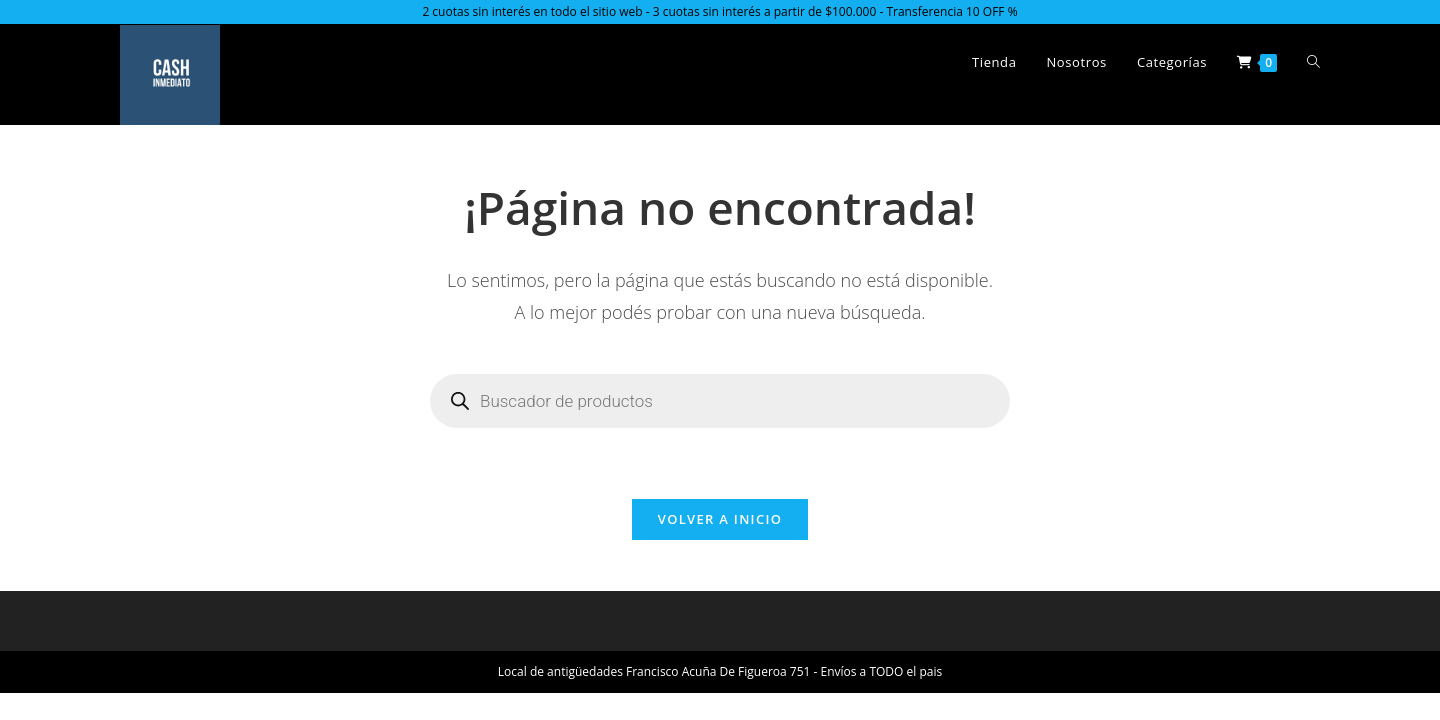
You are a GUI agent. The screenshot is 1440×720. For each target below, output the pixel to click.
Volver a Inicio (720, 519)
